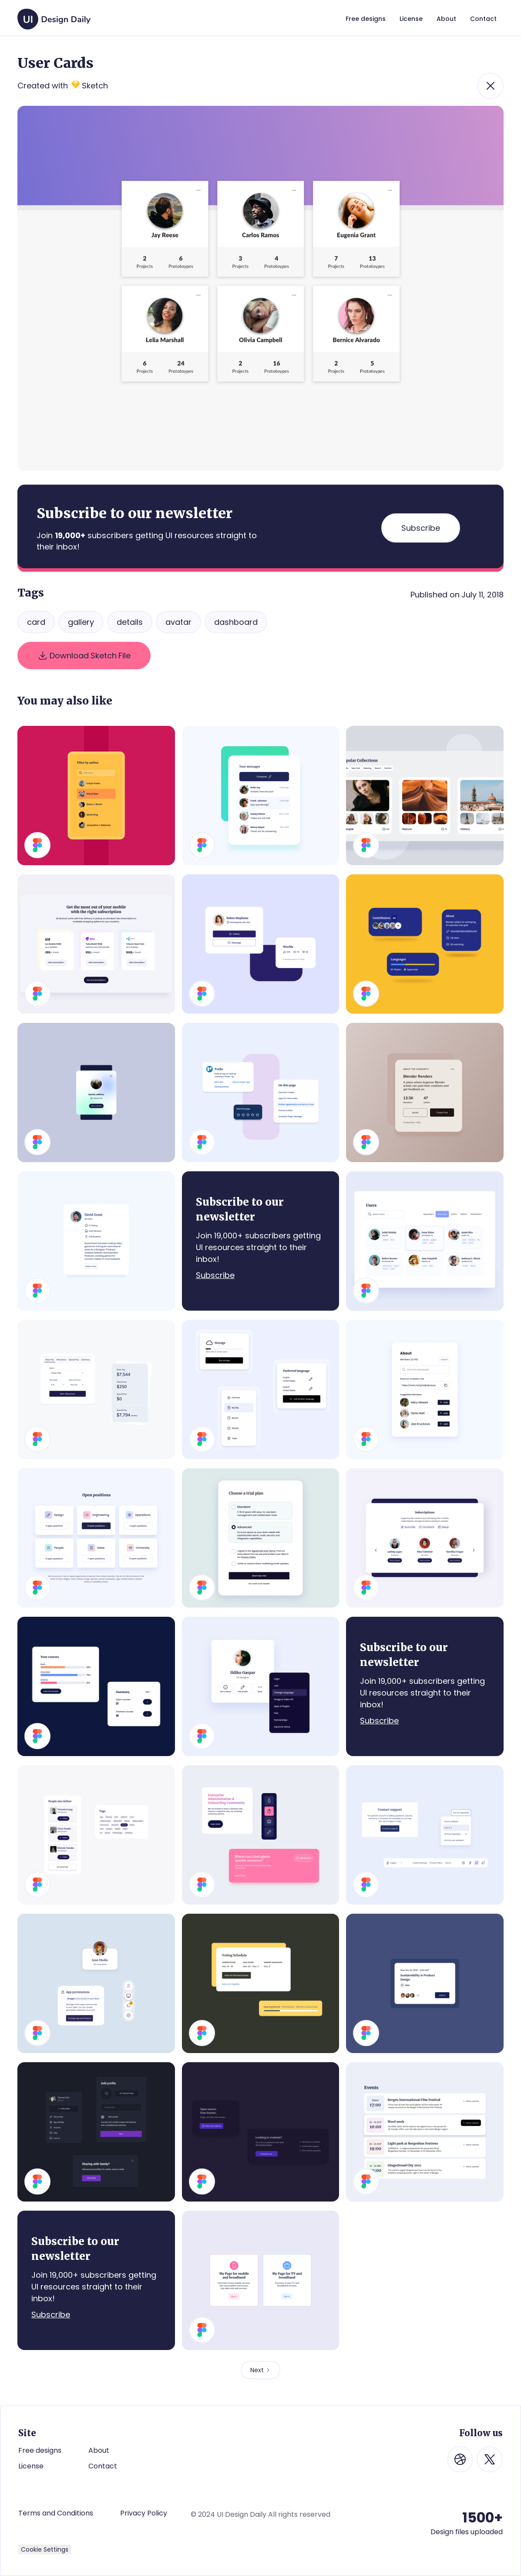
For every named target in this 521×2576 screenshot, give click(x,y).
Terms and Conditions (55, 2513)
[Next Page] (260, 2370)
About (98, 2450)
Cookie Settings (44, 2549)
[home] (54, 15)
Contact (102, 2466)
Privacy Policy (143, 2513)
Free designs (39, 2450)
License (31, 2466)
